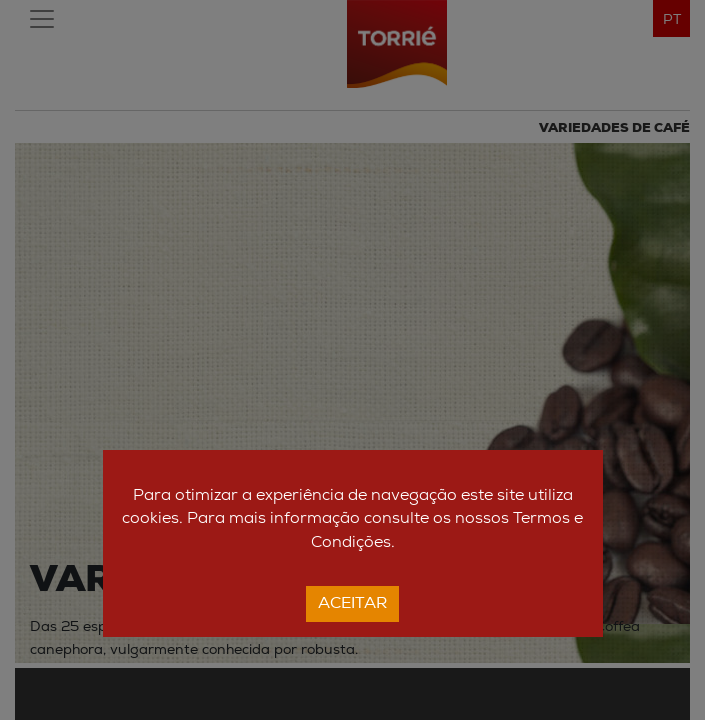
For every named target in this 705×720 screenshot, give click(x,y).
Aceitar (352, 604)
